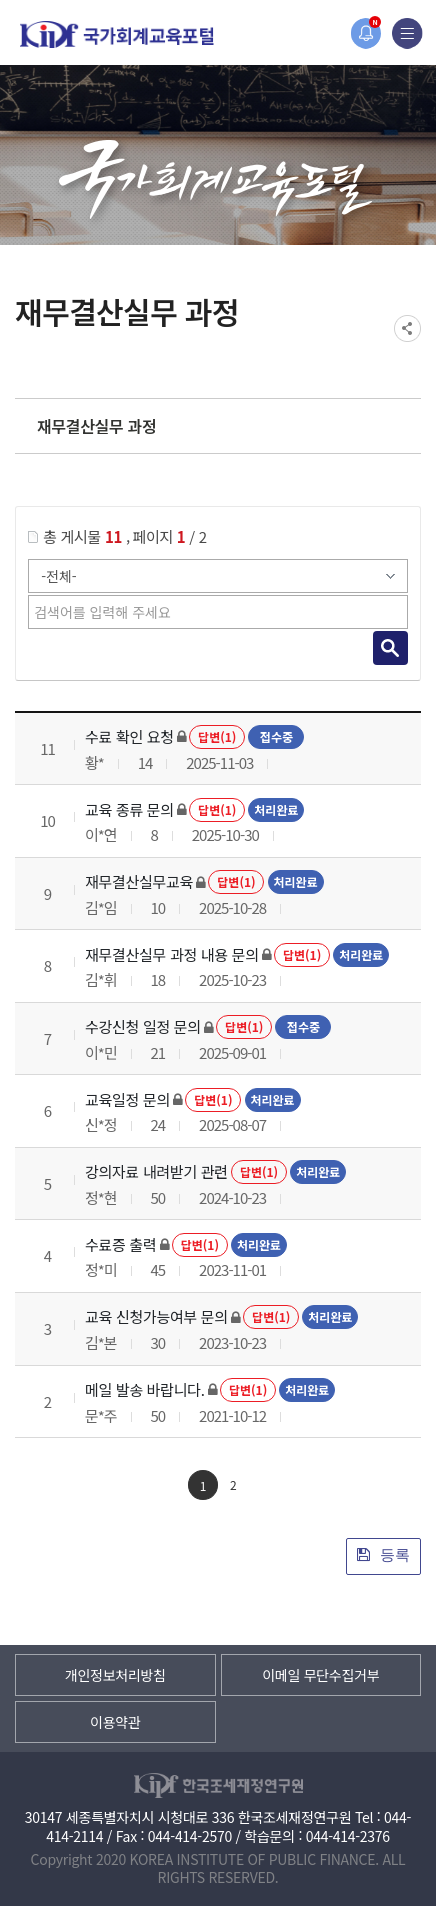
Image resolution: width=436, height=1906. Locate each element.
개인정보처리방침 (115, 1675)
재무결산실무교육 (139, 881)
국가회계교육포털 (117, 34)
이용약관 (115, 1722)
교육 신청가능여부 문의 (156, 1316)
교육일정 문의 (127, 1099)
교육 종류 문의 (129, 809)
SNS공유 (407, 328)
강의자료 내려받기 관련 (156, 1171)
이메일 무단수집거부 (320, 1675)
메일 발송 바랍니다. (145, 1389)
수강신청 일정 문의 (143, 1026)
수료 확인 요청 (129, 736)
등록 (383, 1554)
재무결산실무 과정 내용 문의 (172, 954)
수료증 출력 (120, 1244)
